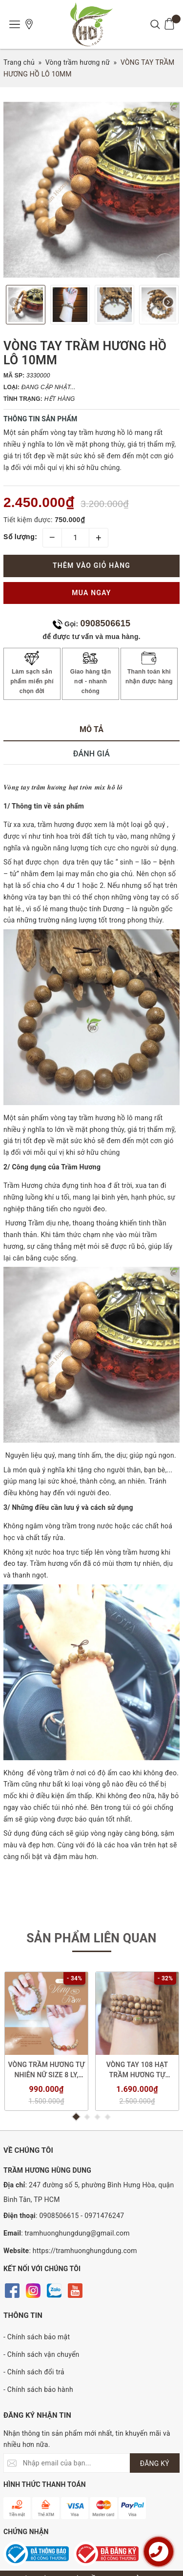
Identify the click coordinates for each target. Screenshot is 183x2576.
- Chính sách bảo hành (38, 2389)
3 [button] (97, 2117)
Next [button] (168, 304)
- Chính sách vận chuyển (41, 2354)
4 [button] (107, 2117)
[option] (91, 190)
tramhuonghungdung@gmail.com (77, 2233)
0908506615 (106, 623)
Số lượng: (20, 537)
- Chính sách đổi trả (33, 2372)
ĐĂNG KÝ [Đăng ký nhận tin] (154, 2463)
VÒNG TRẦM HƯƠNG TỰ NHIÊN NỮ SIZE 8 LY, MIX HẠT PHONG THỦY (46, 2070)
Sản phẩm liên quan (91, 1938)
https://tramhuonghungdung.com (85, 2251)
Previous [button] (14, 304)
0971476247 (104, 2215)
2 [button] (87, 2117)
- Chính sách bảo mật (36, 2337)
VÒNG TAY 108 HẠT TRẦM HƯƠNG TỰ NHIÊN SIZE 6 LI (137, 2070)
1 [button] (76, 2116)
